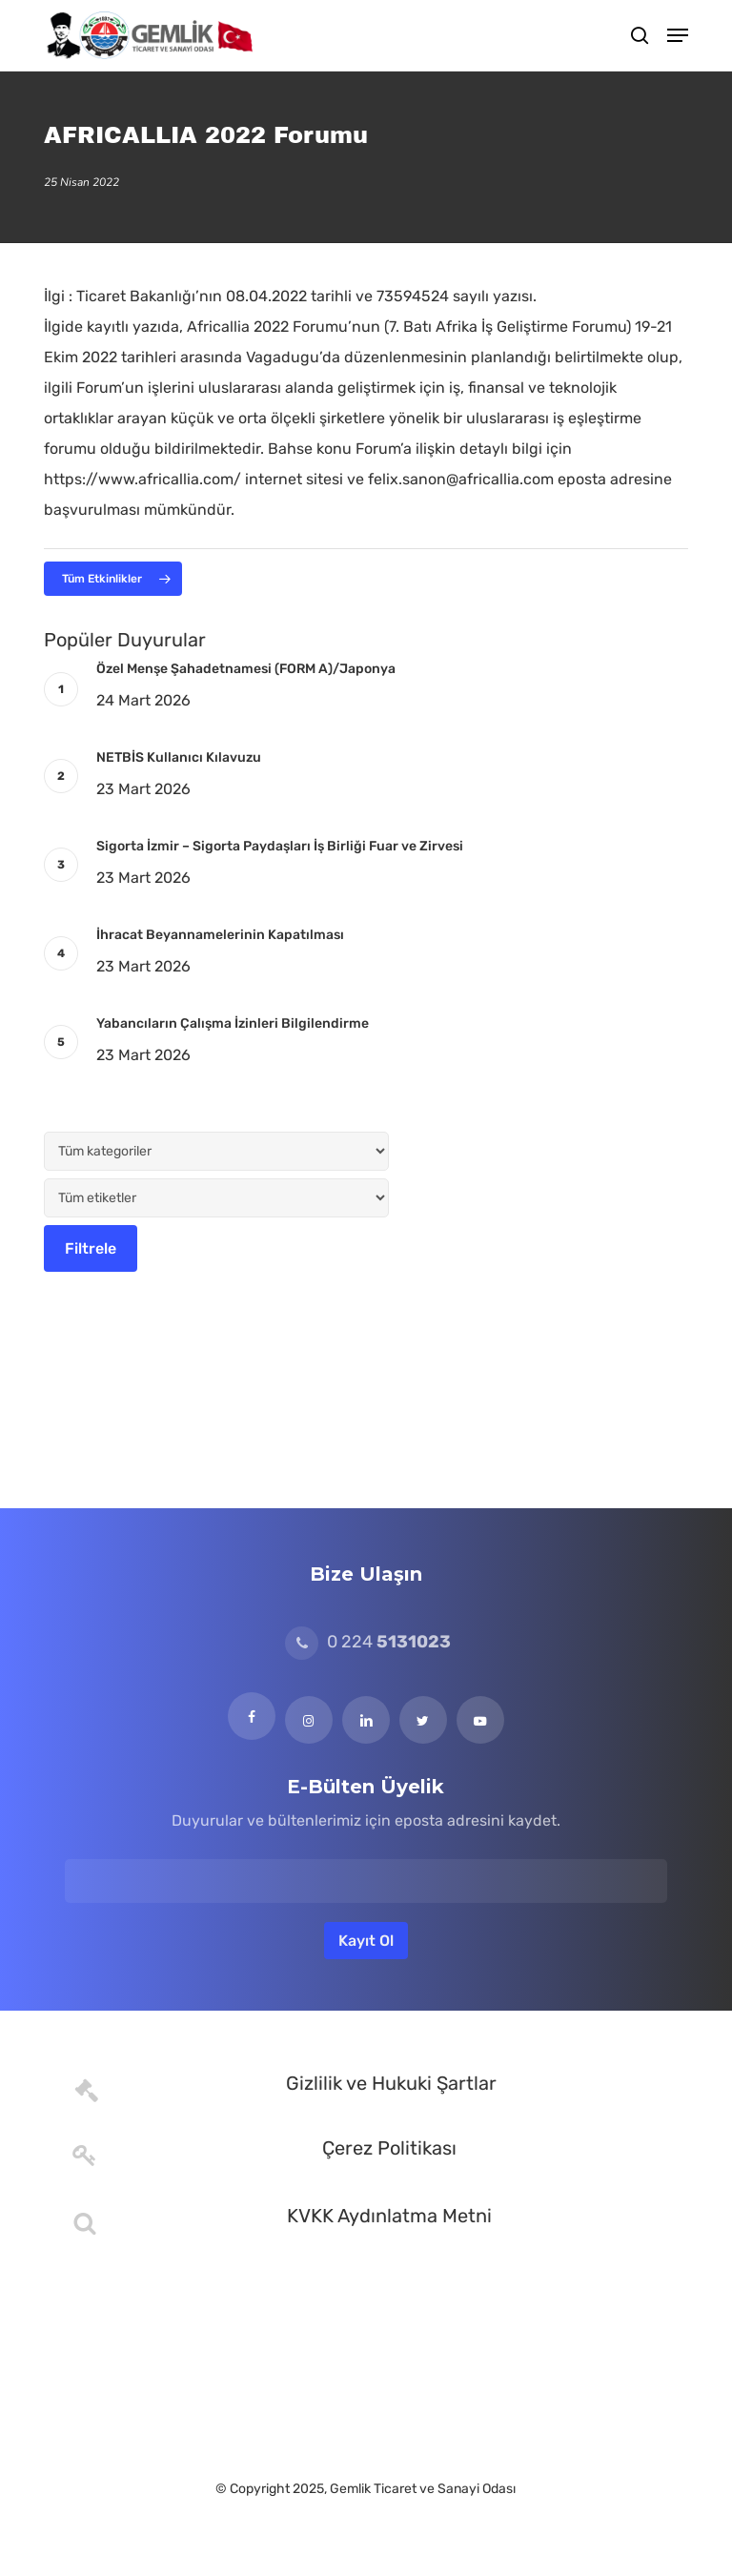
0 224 (368, 1641)
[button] (677, 35)
